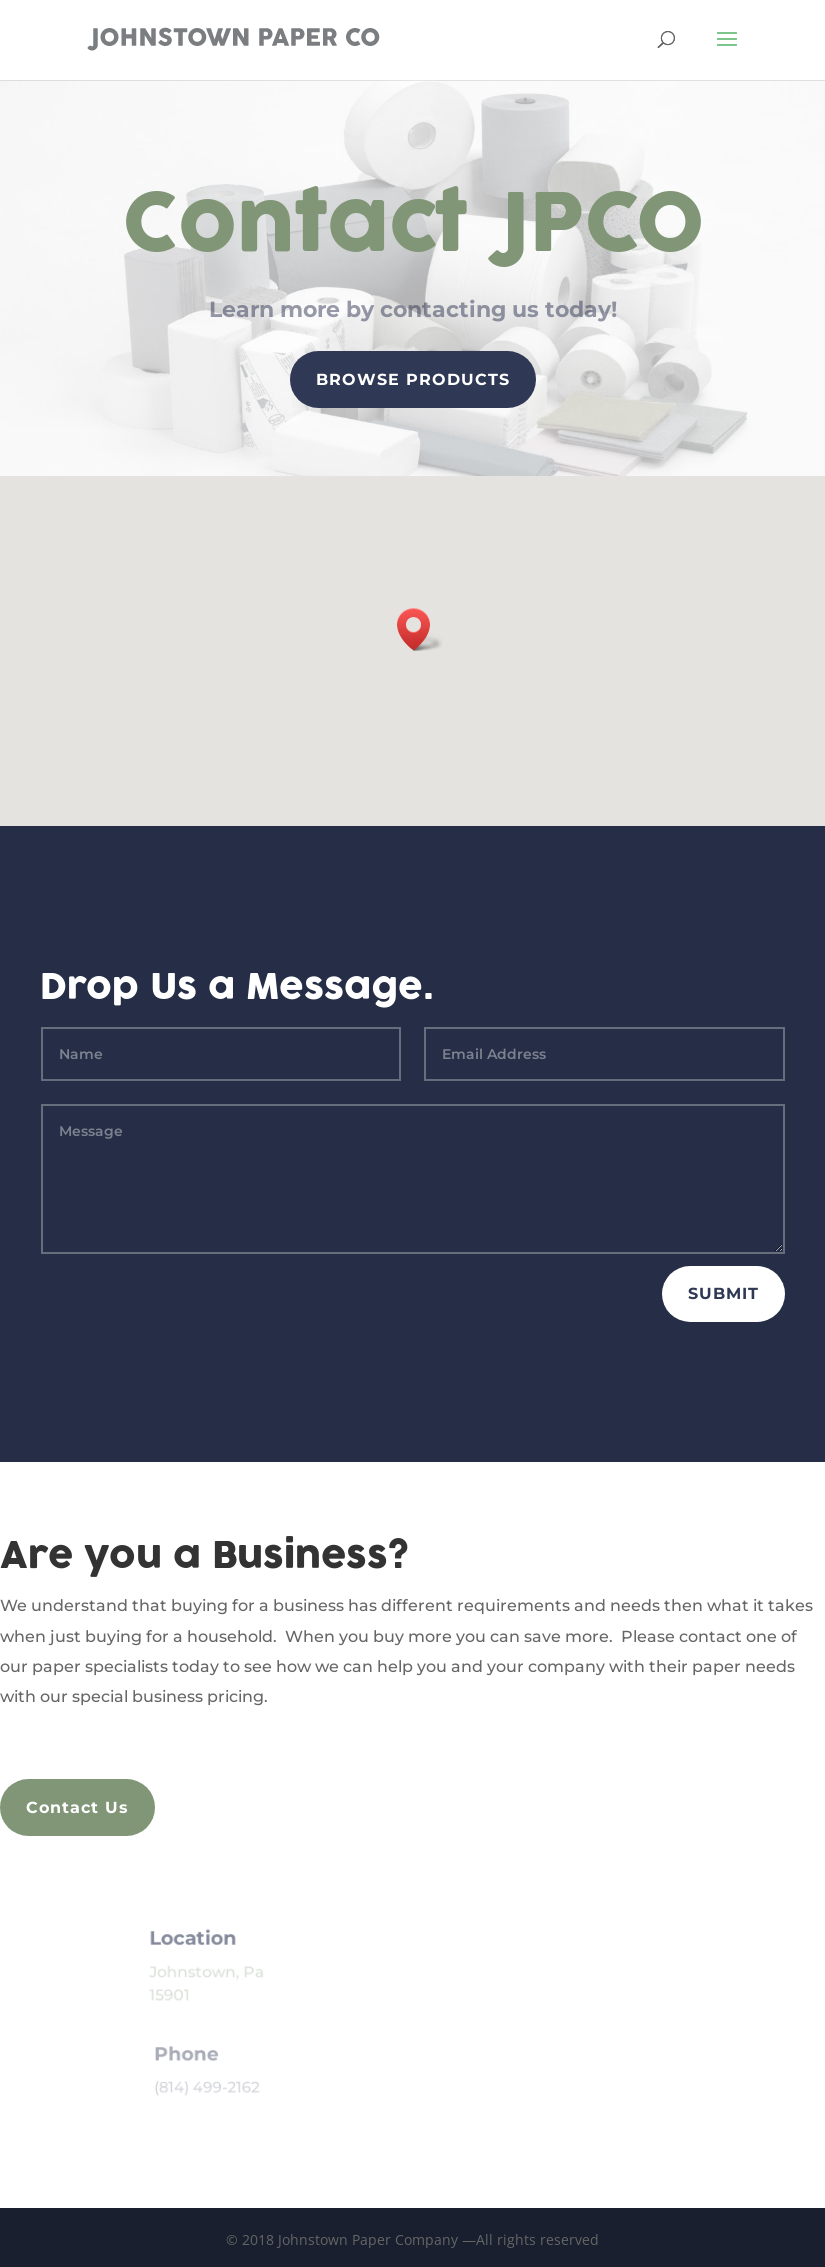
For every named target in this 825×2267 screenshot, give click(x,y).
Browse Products (412, 379)
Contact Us (77, 1807)
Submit (723, 1293)
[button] (406, 629)
